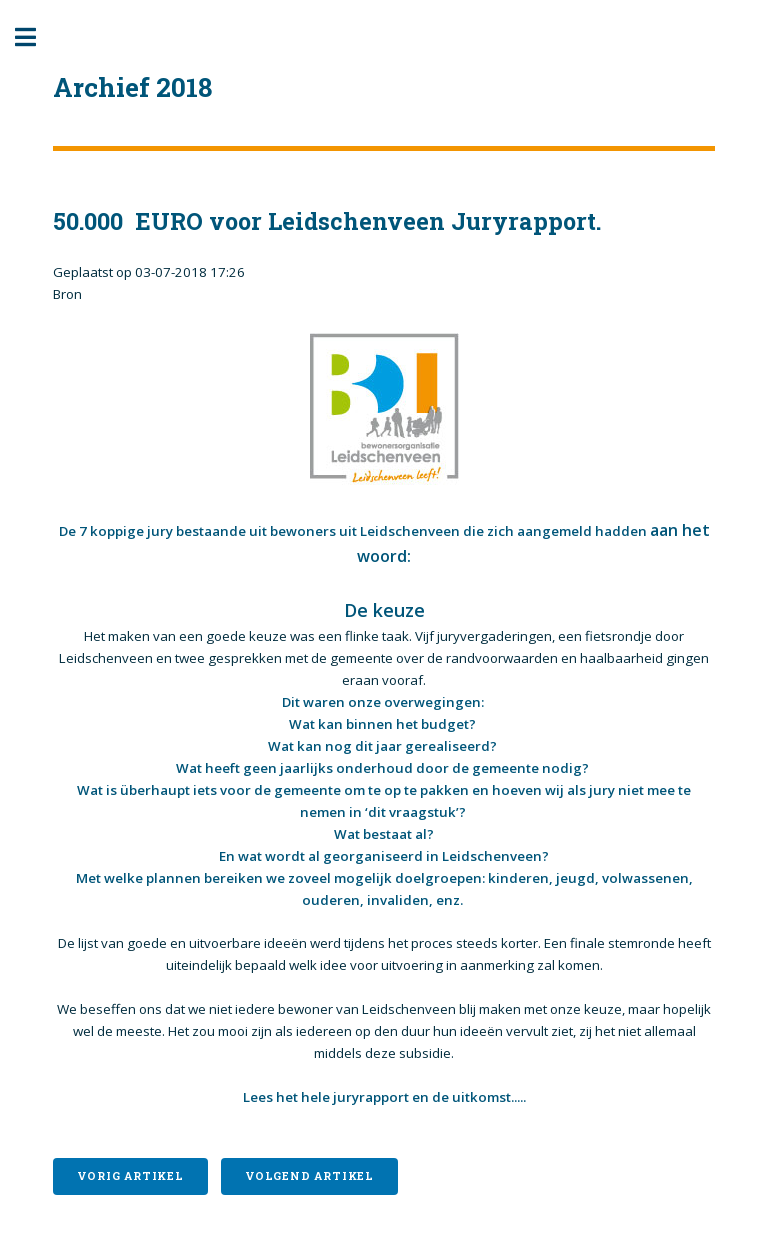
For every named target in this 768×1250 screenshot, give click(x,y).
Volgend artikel (309, 1176)
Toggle (36, 37)
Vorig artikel (130, 1176)
